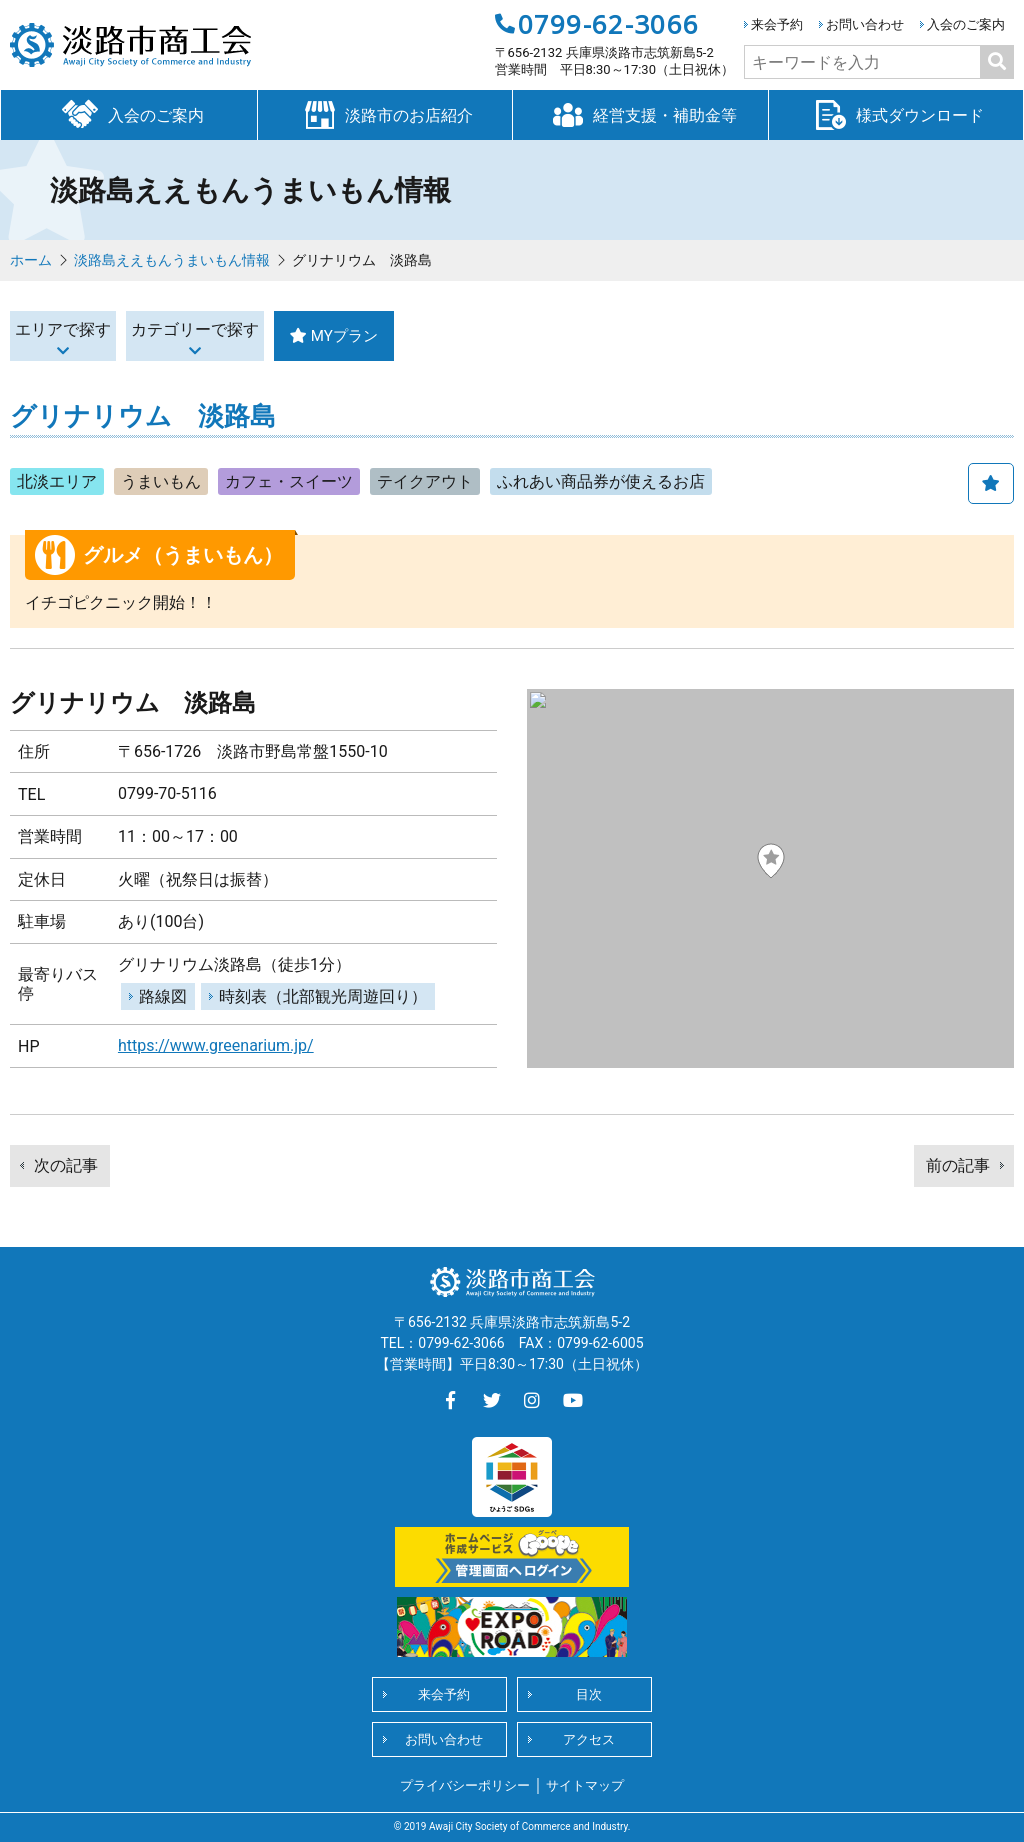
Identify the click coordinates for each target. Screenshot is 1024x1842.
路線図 (163, 996)
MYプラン (496, 335)
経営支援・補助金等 (640, 114)
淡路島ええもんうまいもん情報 (172, 260)
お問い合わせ (865, 24)
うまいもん (161, 481)
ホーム (31, 260)
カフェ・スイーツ (289, 481)
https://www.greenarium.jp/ (216, 1045)
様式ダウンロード (896, 114)
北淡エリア (57, 481)
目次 (589, 1694)
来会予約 (777, 24)
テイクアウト (425, 481)
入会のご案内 (966, 24)
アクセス (589, 1739)
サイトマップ (585, 1785)
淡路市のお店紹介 (385, 114)
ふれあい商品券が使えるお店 (601, 481)
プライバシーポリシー (465, 1785)
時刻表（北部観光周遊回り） (323, 996)
